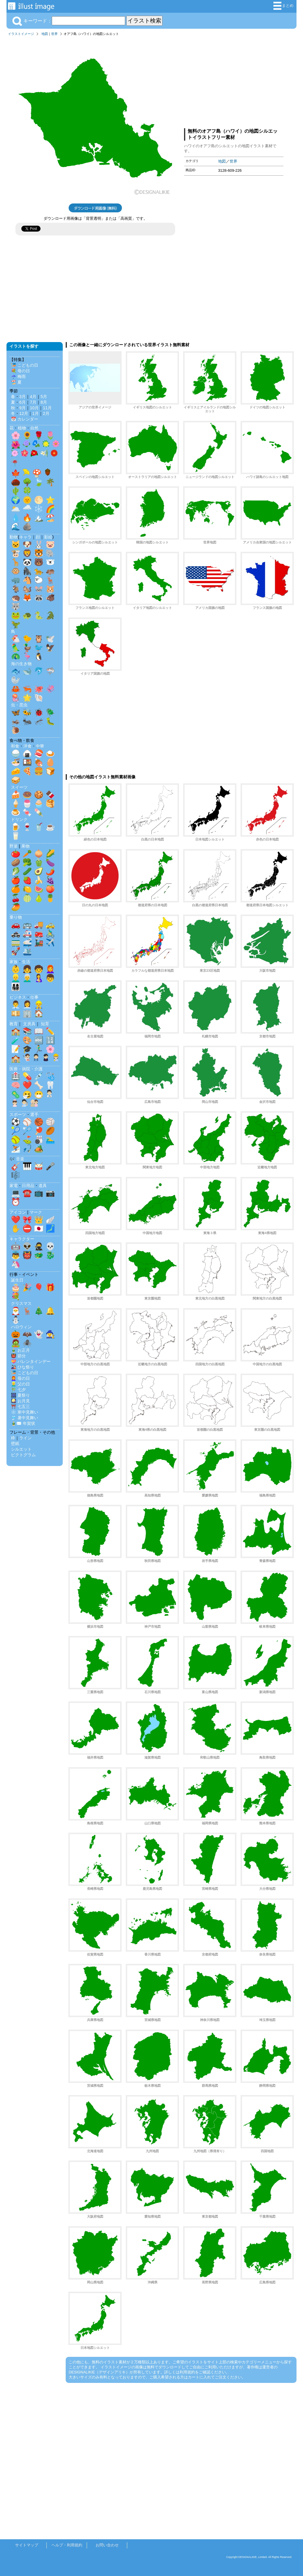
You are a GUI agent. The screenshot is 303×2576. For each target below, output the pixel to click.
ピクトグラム (23, 1454)
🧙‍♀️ (50, 1334)
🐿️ (27, 589)
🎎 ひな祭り (22, 1367)
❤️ (27, 1085)
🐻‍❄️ (50, 562)
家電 (13, 1185)
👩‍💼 (27, 1004)
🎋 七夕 (18, 1389)
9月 (22, 407)
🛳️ (27, 951)
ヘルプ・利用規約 (66, 2545)
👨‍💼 (15, 1004)
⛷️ (15, 1148)
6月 (22, 402)
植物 (22, 428)
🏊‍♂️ (50, 1139)
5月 (44, 396)
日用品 (28, 1185)
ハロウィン (21, 1326)
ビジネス (17, 997)
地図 (44, 34)
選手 (34, 1114)
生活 (26, 961)
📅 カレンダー (24, 419)
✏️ (50, 1031)
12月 (23, 413)
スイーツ (19, 787)
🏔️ (38, 518)
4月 (33, 396)
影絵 (48, 537)
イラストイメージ (21, 34)
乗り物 (15, 917)
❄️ (38, 509)
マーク (36, 1212)
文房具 (29, 1023)
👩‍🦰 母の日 (20, 1378)
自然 (34, 428)
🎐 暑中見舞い (24, 1417)
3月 (22, 396)
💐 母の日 (20, 370)
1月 (35, 413)
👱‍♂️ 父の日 (20, 1384)
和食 (15, 746)
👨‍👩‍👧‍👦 (15, 987)
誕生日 (17, 1280)
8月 (44, 402)
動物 (13, 537)
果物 (25, 846)
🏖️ (50, 518)
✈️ (50, 942)
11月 (47, 407)
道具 (42, 1185)
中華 (40, 746)
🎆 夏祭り (20, 1395)
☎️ (27, 1193)
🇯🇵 (38, 1228)
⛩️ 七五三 (20, 1406)
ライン (25, 1437)
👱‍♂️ (15, 978)
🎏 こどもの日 (24, 365)
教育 (13, 1023)
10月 (34, 407)
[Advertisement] (233, 80)
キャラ (25, 537)
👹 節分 (18, 1355)
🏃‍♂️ (38, 1049)
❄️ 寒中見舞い (24, 1412)
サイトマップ (26, 2545)
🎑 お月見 (20, 1400)
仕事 (34, 997)
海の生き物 (21, 663)
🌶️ (50, 871)
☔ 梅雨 (18, 376)
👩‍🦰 (50, 969)
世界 (54, 34)
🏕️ (38, 1148)
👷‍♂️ (38, 1004)
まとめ (283, 6)
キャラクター (21, 1238)
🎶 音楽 (16, 1159)
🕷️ (27, 1343)
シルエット (21, 1449)
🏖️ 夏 (16, 382)
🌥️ (15, 509)
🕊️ (50, 639)
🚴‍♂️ (50, 933)
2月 (46, 413)
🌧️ (27, 509)
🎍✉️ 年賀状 (23, 1423)
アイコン (17, 1212)
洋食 (27, 746)
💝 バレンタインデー (31, 1361)
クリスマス (21, 1303)
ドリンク (19, 819)
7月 (33, 402)
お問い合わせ (107, 2545)
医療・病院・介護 (26, 1068)
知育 (45, 1023)
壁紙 (15, 1443)
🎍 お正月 (20, 1350)
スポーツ (17, 1114)
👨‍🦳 (27, 978)
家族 (13, 961)
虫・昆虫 (19, 704)
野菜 (13, 846)
